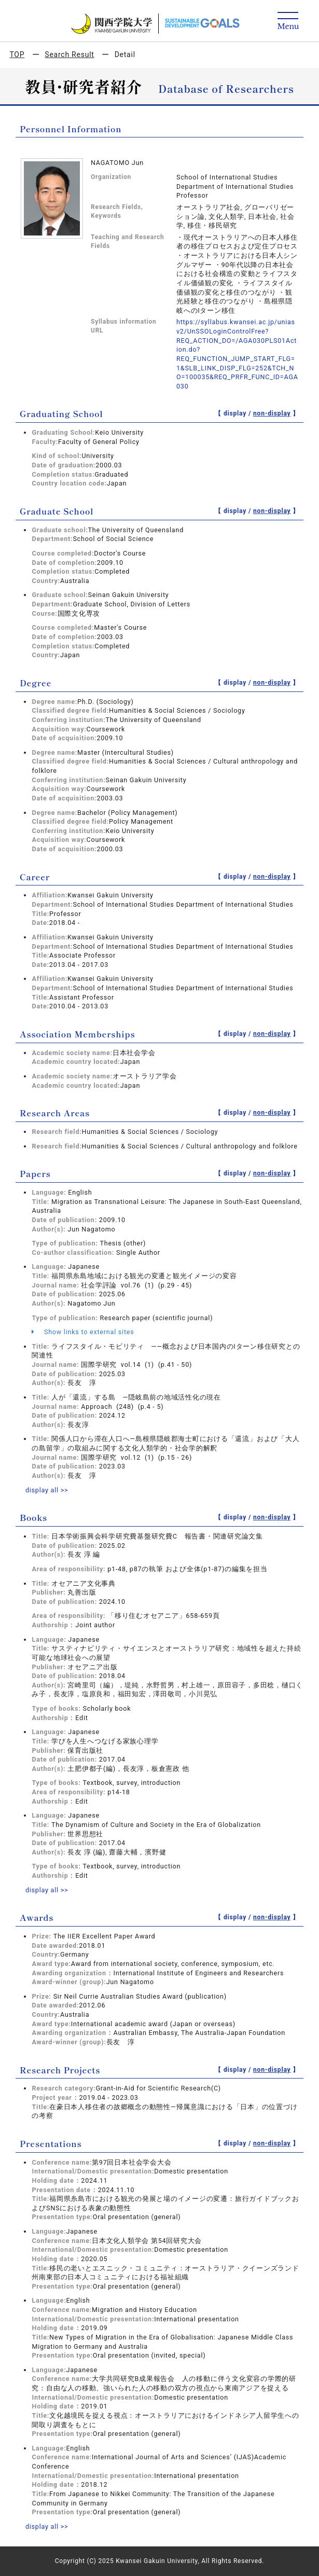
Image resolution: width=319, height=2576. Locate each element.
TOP (16, 54)
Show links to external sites (83, 1332)
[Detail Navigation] (288, 21)
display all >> (46, 1490)
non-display (272, 413)
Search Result (69, 54)
